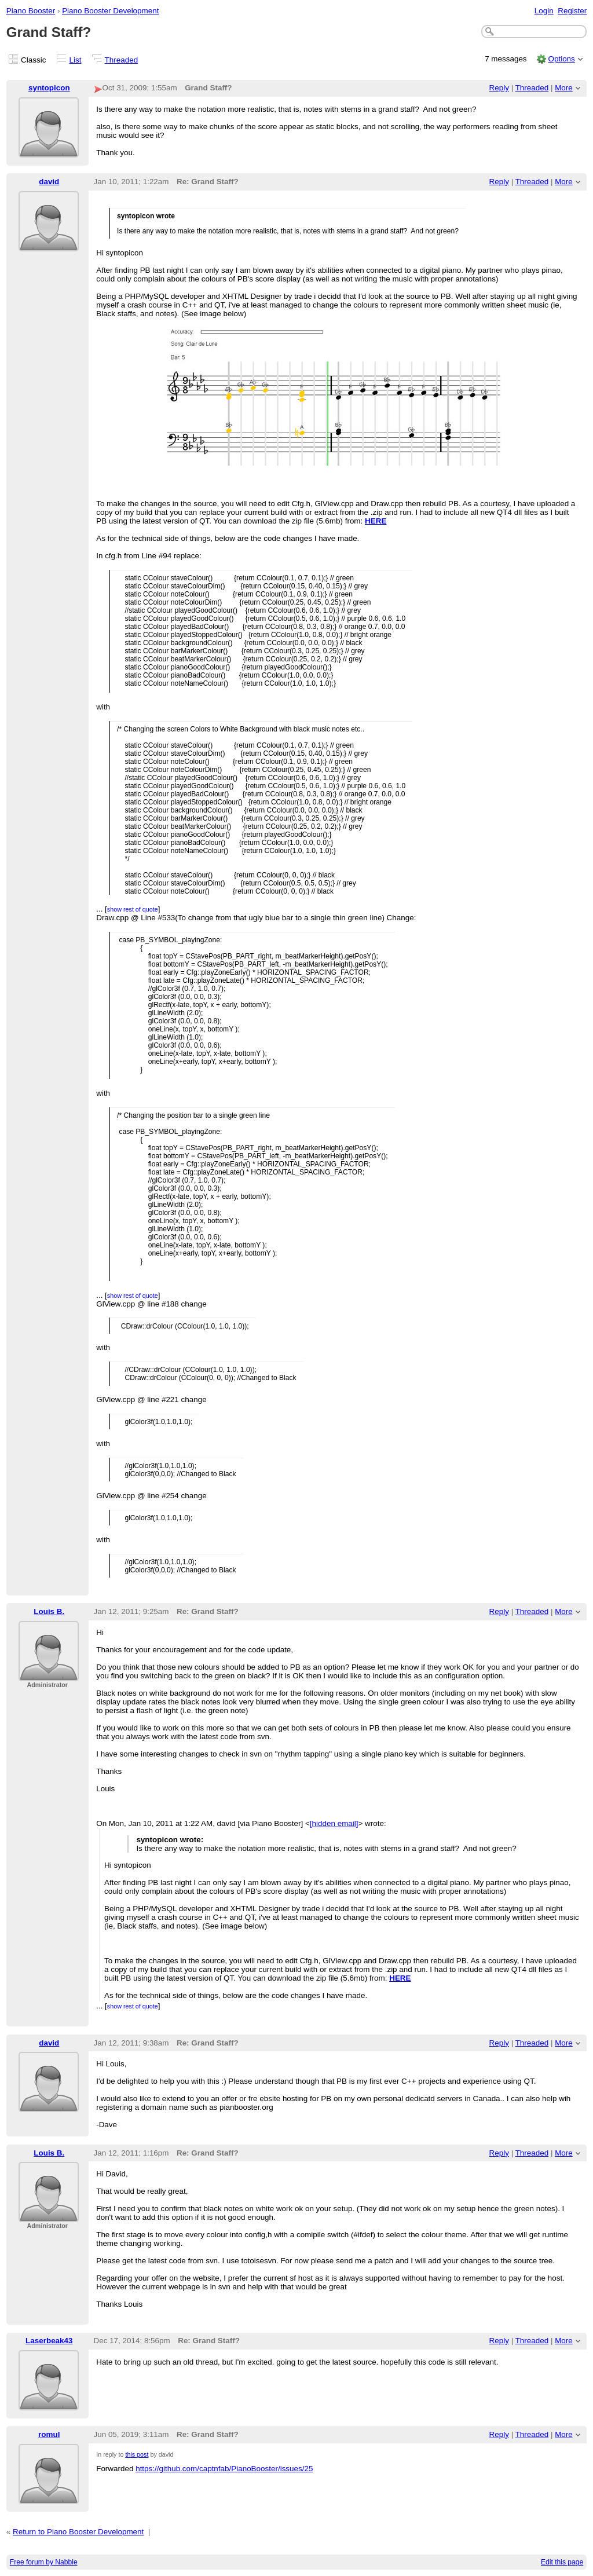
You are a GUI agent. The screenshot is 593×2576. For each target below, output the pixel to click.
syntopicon (49, 87)
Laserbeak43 (48, 2340)
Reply (499, 87)
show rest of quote (132, 909)
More (564, 87)
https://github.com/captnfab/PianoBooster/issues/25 (224, 2468)
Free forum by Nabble (44, 2562)
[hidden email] (334, 1823)
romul (49, 2434)
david (49, 181)
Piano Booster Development (110, 10)
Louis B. (49, 1611)
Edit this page (562, 2562)
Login (544, 10)
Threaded (121, 60)
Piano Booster (30, 10)
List (75, 60)
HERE (375, 521)
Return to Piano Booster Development (78, 2531)
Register (572, 10)
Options (561, 58)
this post (136, 2454)
